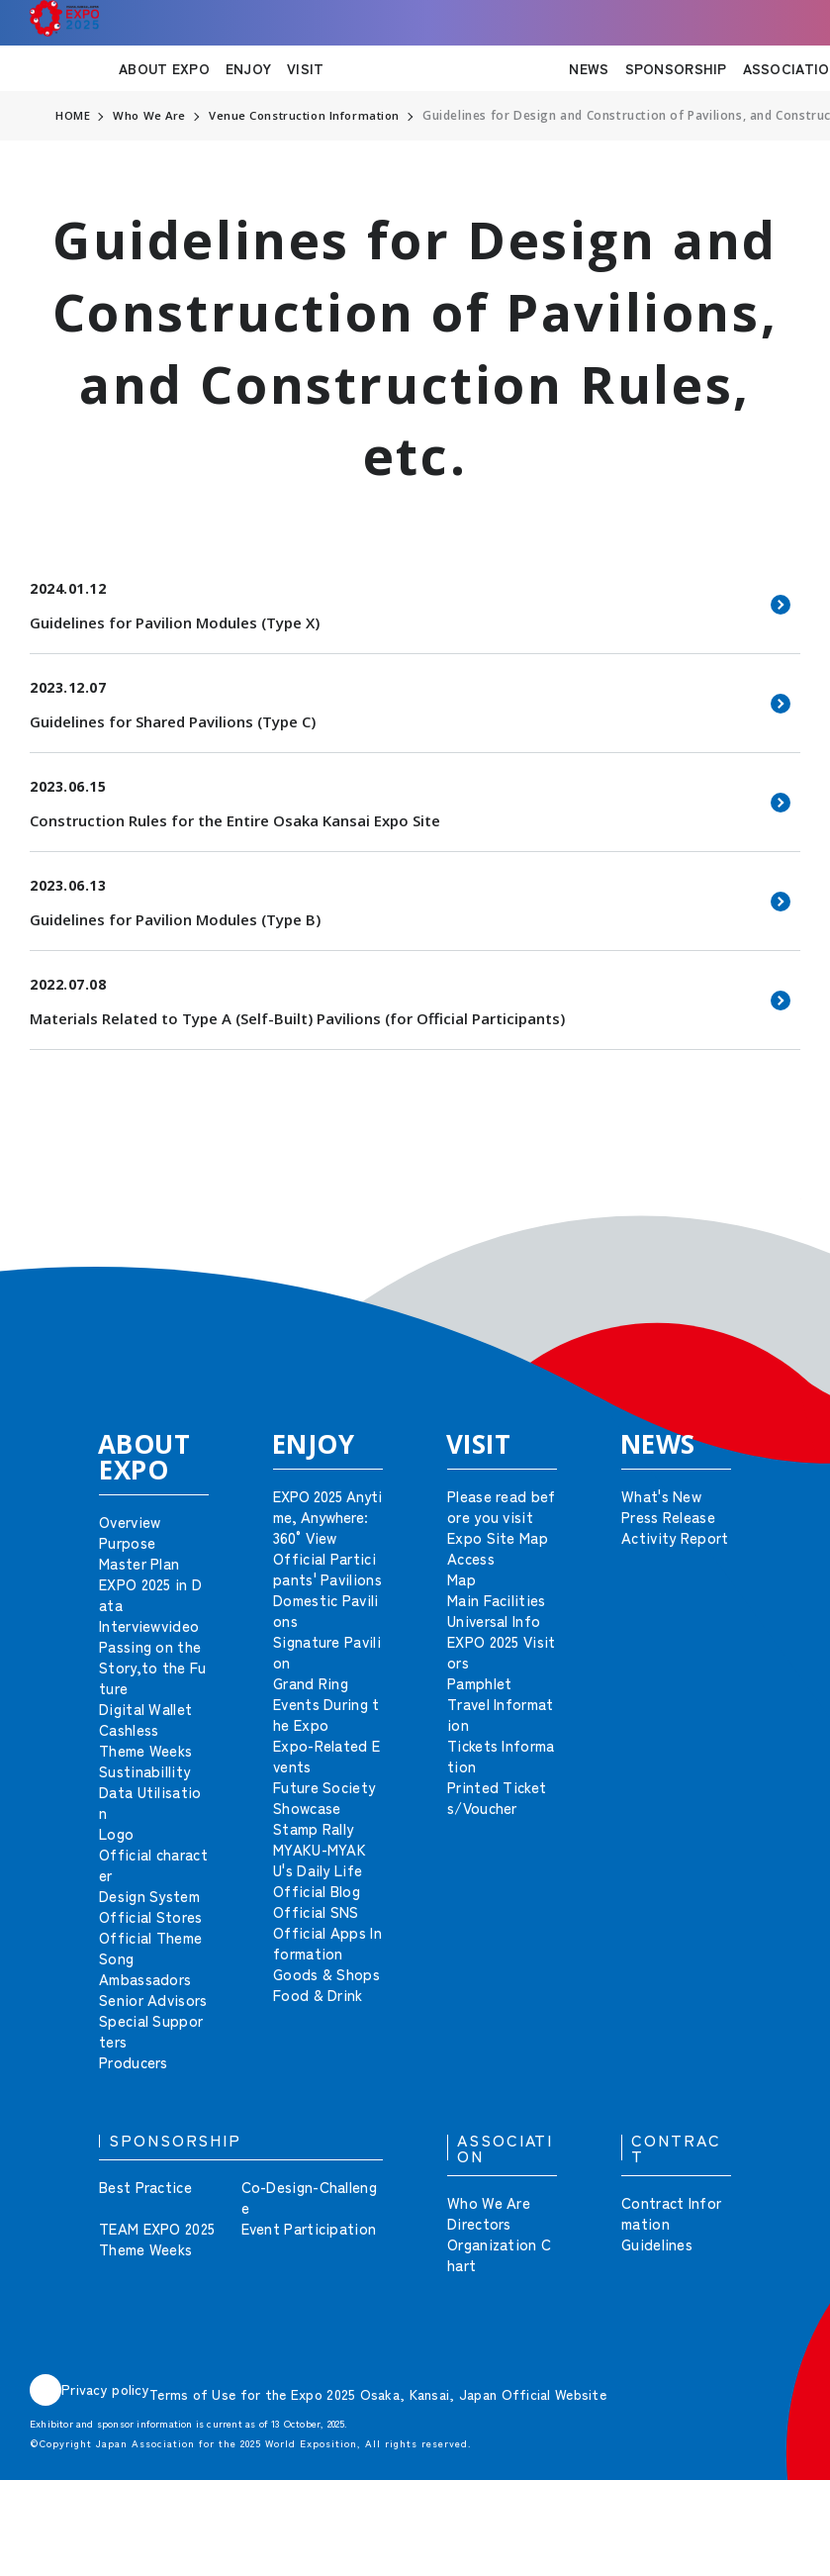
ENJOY (248, 68)
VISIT (305, 68)
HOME (73, 116)
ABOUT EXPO (164, 68)
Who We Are (151, 116)
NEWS (588, 68)
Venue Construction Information (312, 116)
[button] (770, 1228)
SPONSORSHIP (676, 68)
